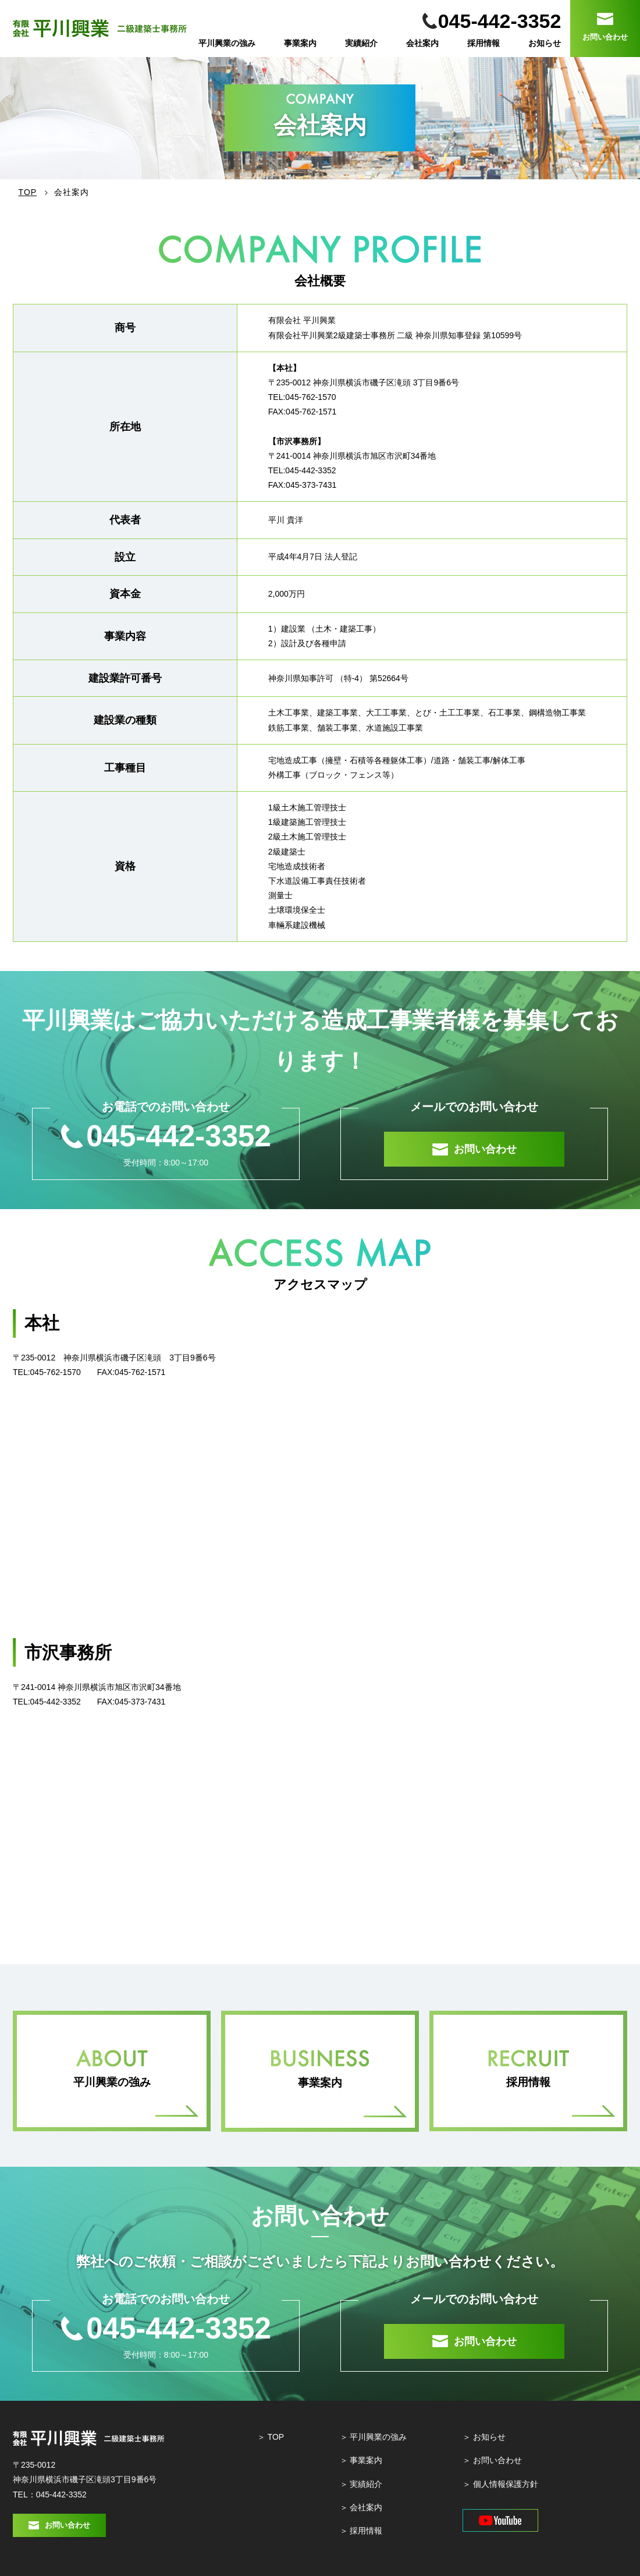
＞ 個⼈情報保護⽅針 (500, 2484)
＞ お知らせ (484, 2437)
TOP (28, 192)
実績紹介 (361, 43)
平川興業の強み (226, 43)
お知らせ (544, 43)
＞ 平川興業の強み (373, 2437)
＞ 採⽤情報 (361, 2530)
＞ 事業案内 (361, 2460)
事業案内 (300, 43)
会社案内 (422, 43)
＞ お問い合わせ (492, 2460)
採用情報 (483, 43)
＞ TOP (270, 2437)
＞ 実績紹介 (361, 2484)
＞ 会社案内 (361, 2507)
